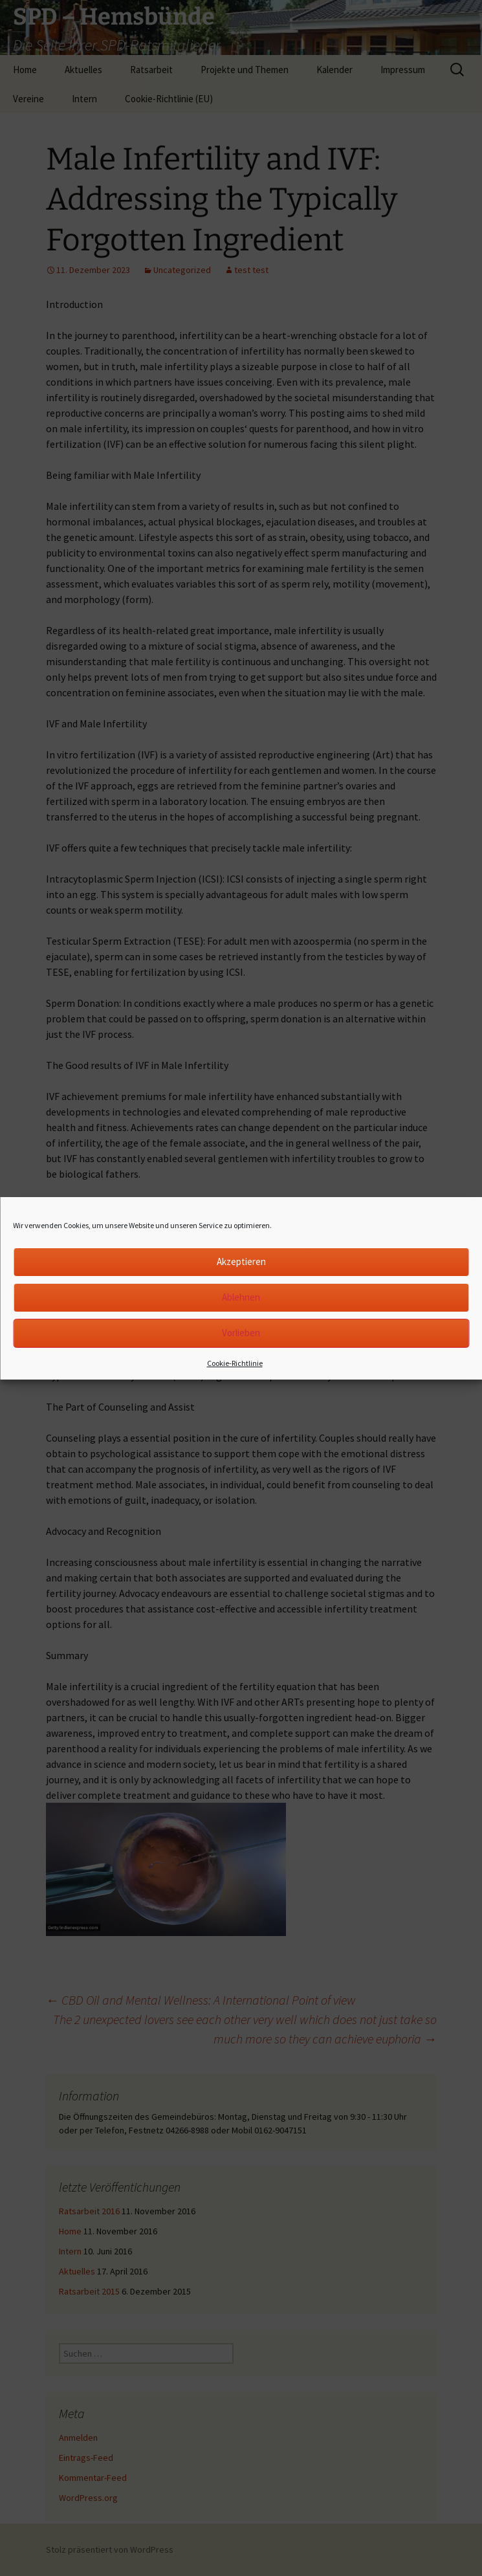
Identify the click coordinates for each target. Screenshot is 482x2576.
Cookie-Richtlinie (235, 1363)
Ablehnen (241, 1297)
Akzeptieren (241, 1261)
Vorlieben (241, 1333)
